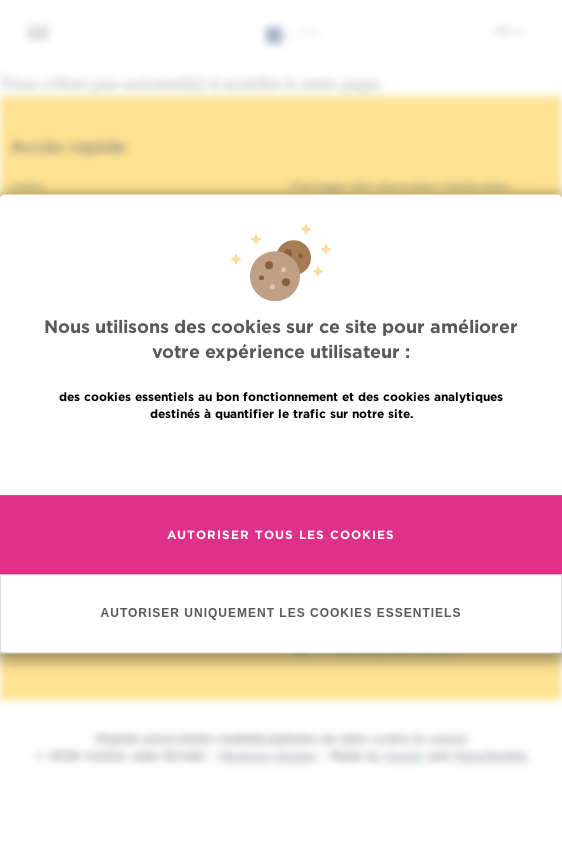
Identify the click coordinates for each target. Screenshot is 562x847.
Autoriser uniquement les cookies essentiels (281, 613)
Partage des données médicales (400, 186)
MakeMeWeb (490, 755)
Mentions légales (268, 755)
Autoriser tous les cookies (281, 534)
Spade (404, 755)
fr (508, 31)
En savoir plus (281, 456)
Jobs (26, 186)
